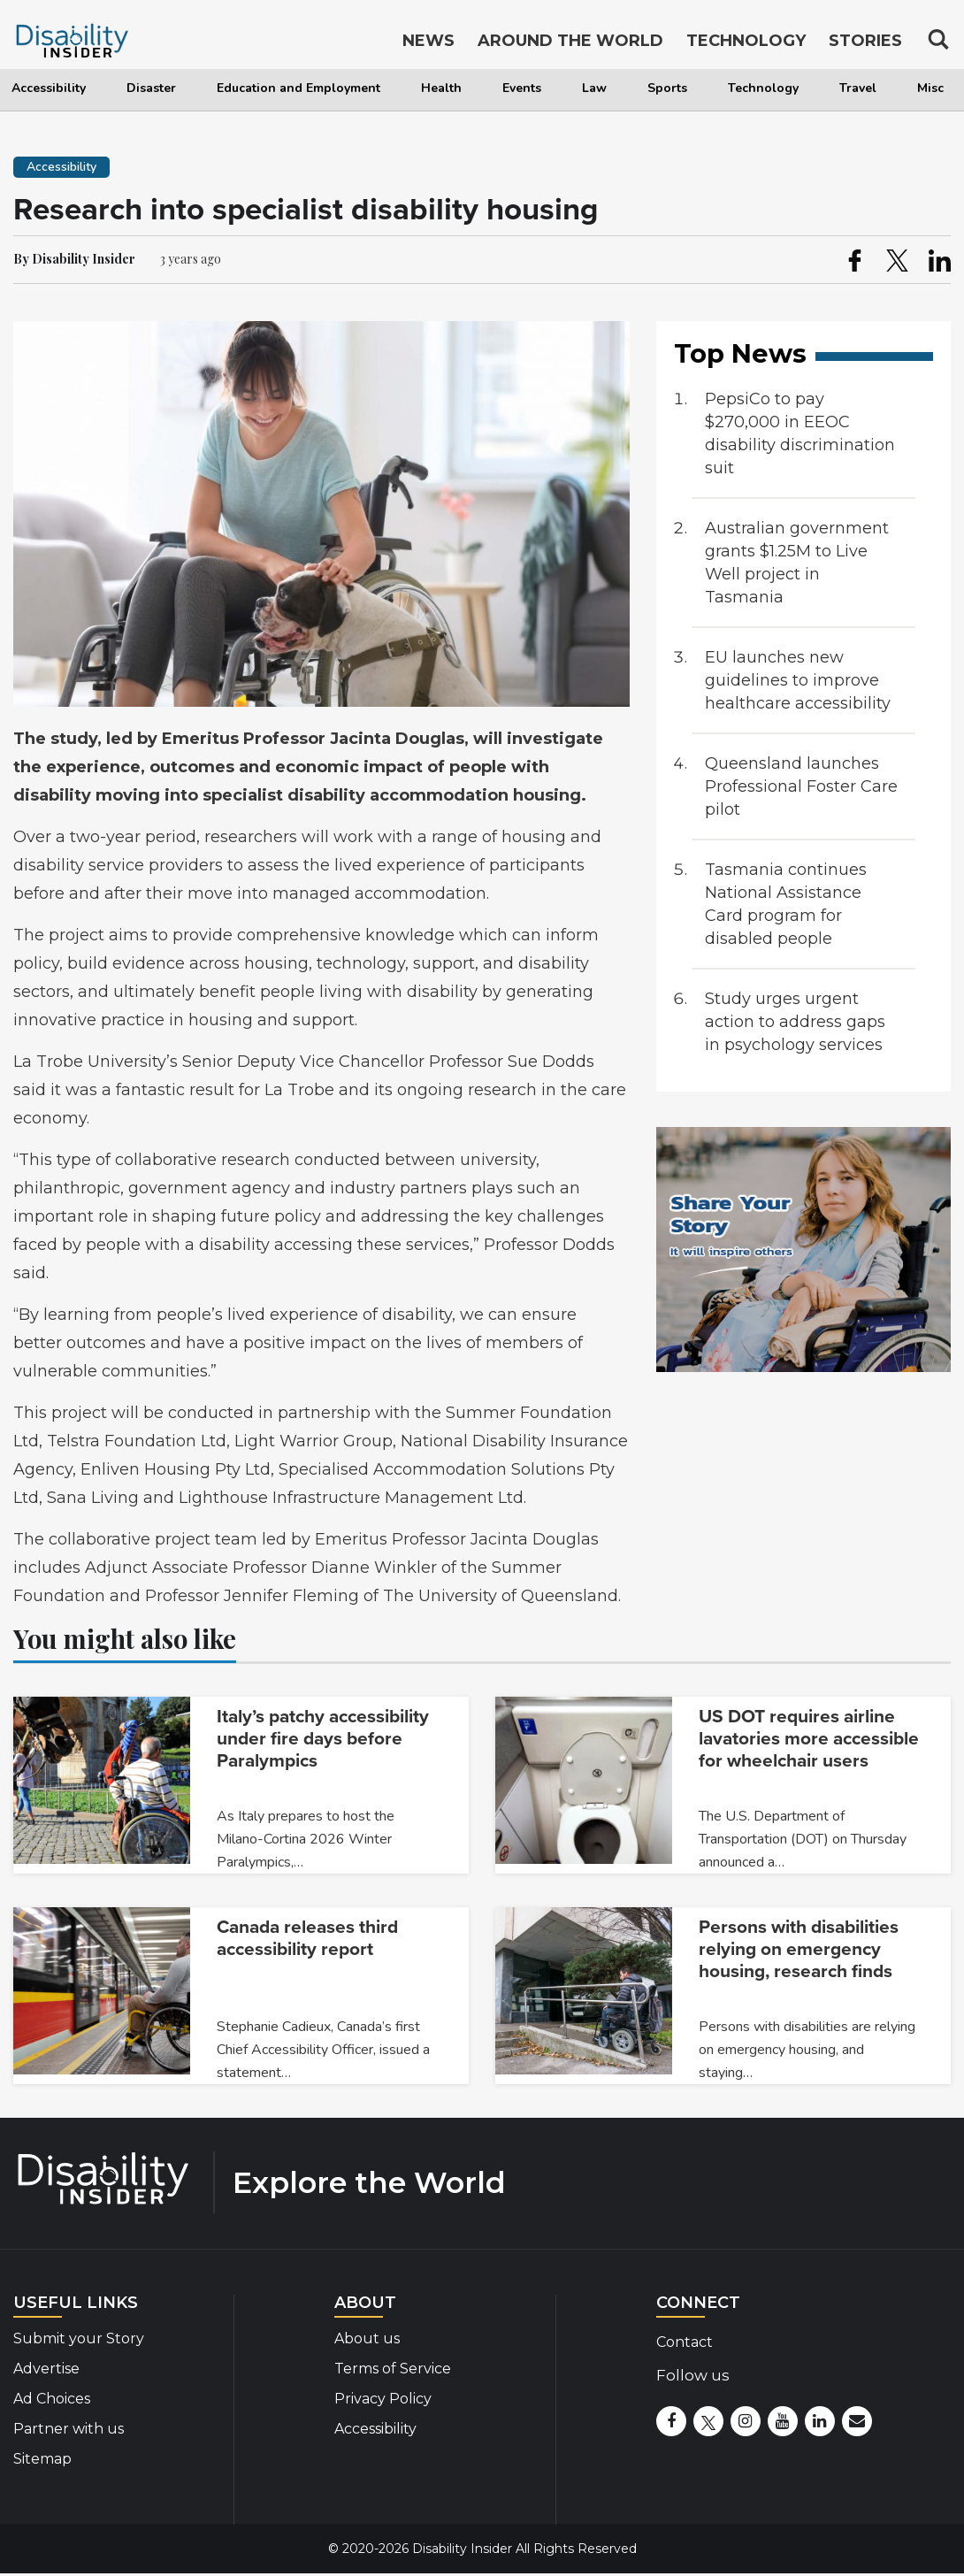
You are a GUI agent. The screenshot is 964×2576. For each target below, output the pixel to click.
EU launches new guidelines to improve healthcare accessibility (798, 680)
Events (521, 88)
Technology (763, 88)
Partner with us (68, 2428)
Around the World (570, 42)
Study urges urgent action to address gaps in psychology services (795, 1021)
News (428, 42)
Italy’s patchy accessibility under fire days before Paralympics (323, 1739)
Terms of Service (392, 2368)
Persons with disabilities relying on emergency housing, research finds (799, 1949)
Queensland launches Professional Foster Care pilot (801, 786)
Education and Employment (298, 88)
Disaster (151, 88)
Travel (857, 88)
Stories (865, 42)
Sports (667, 88)
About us (367, 2338)
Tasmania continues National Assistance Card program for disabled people (786, 904)
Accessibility (48, 88)
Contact (684, 2342)
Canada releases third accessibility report (307, 1938)
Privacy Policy (383, 2398)
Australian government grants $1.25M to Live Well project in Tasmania (797, 562)
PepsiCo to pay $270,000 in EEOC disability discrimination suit (800, 433)
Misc (930, 88)
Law (594, 88)
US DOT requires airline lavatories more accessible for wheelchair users (809, 1739)
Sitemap (42, 2458)
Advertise (46, 2368)
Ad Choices (51, 2398)
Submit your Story (78, 2338)
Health (441, 88)
